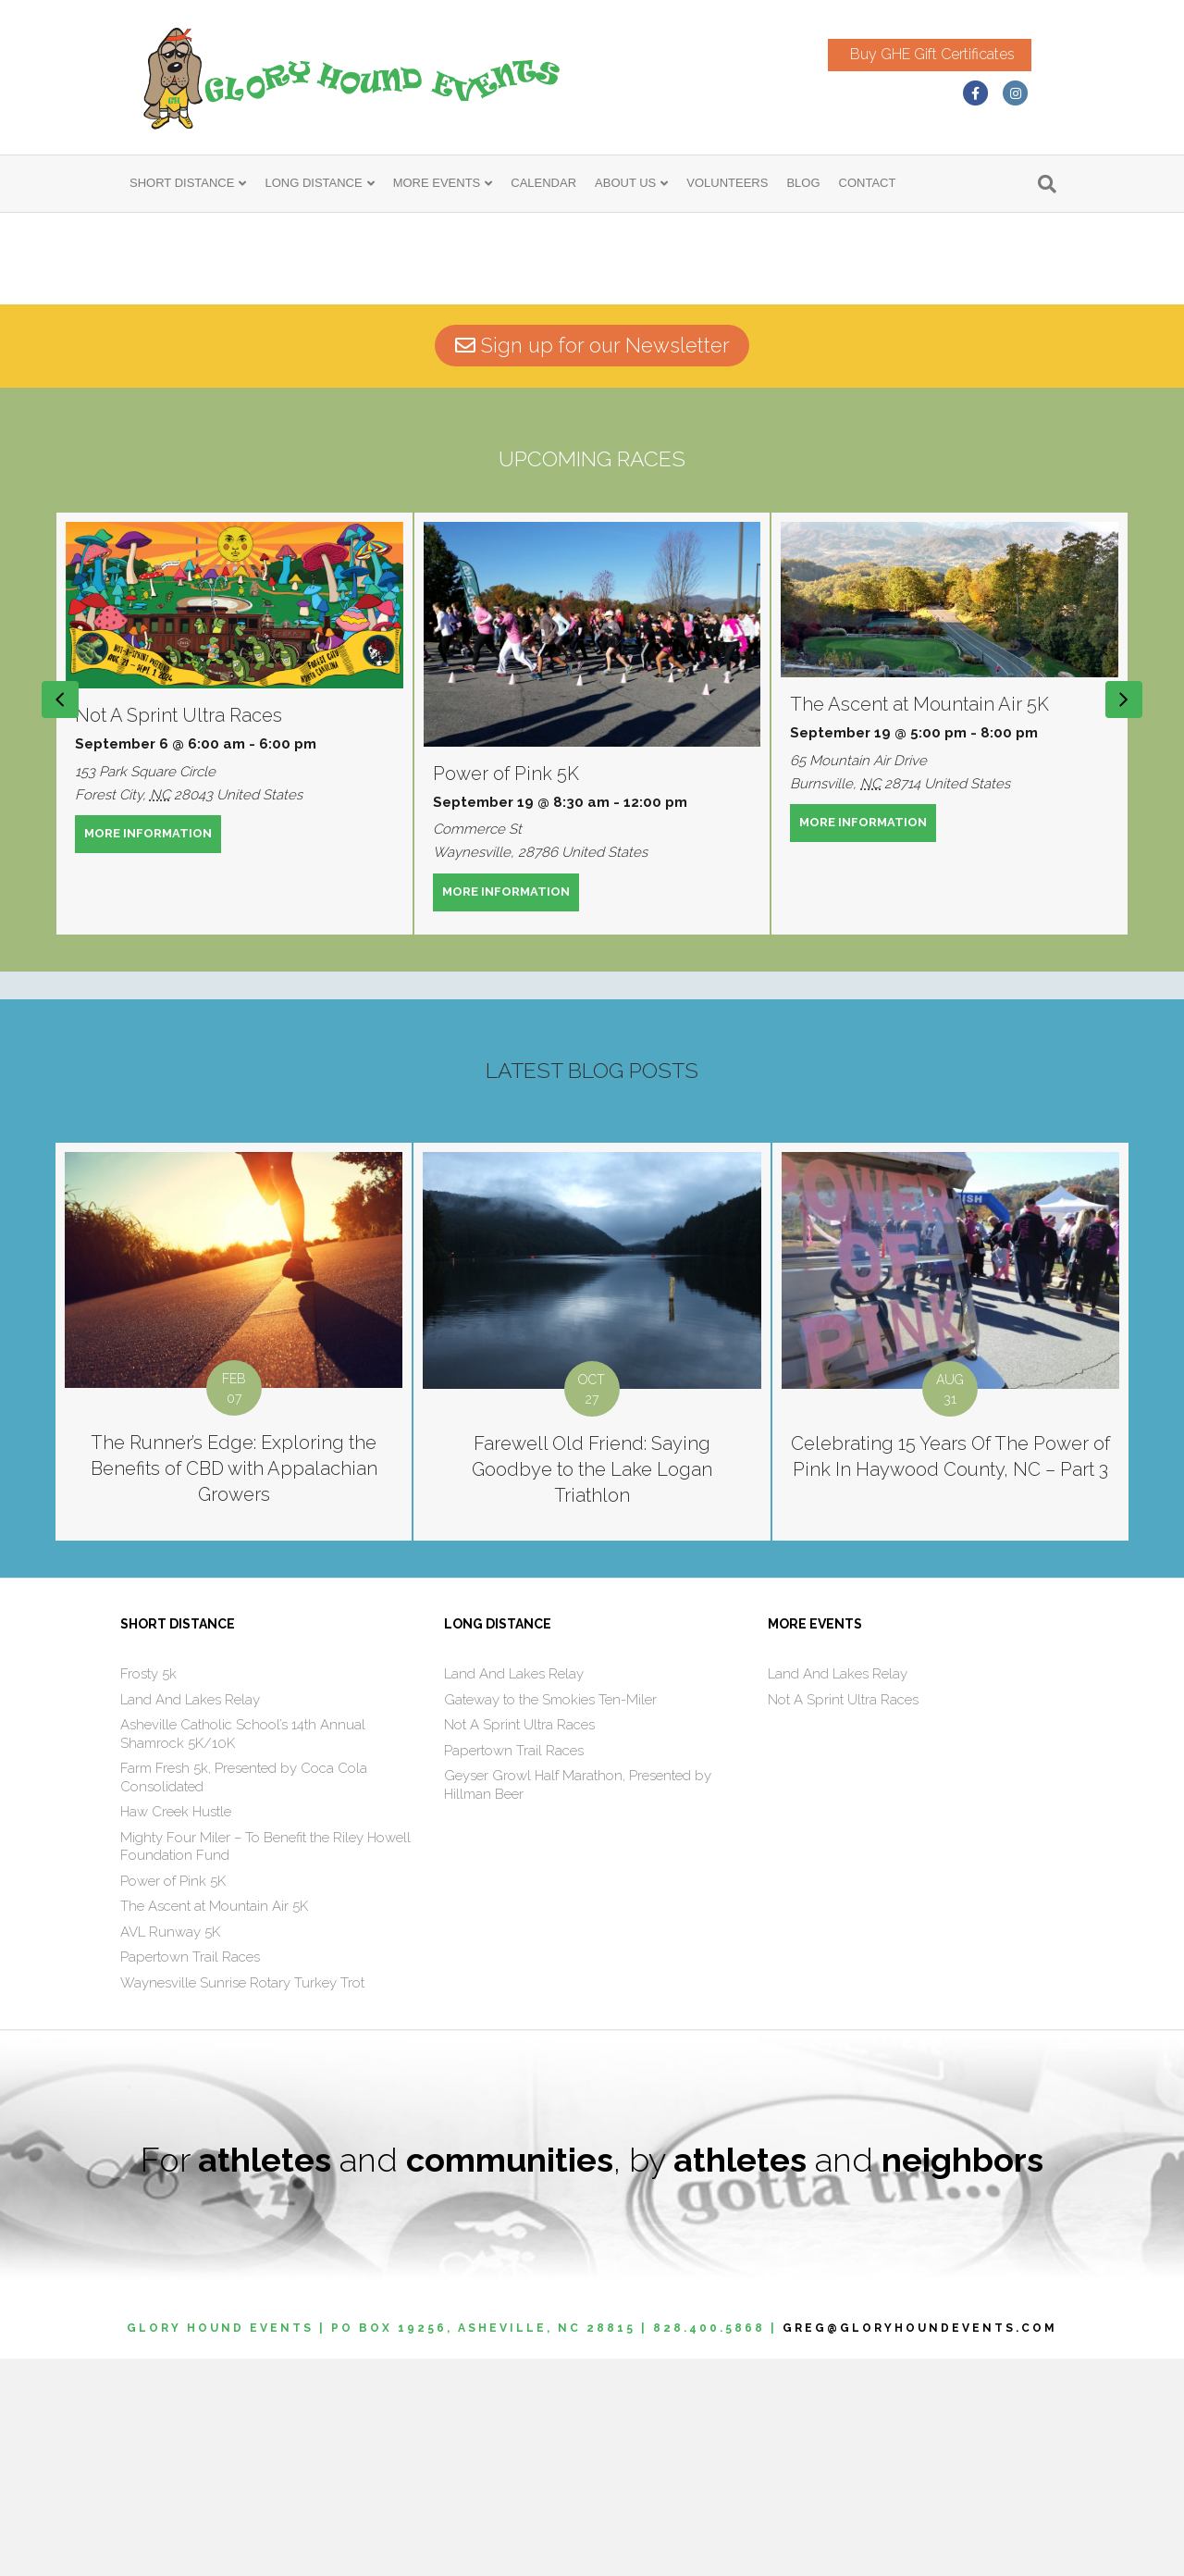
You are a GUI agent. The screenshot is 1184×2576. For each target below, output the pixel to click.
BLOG (803, 187)
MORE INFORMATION (152, 1050)
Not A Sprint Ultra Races (178, 933)
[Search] (1047, 188)
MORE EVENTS (437, 187)
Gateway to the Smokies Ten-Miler (550, 1917)
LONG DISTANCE (313, 187)
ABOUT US (625, 187)
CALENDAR (543, 187)
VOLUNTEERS (727, 187)
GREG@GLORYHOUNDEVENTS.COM (920, 2545)
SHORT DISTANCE (182, 187)
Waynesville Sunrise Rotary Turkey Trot (242, 2200)
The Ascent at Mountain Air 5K (919, 921)
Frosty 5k (148, 1891)
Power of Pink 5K (506, 991)
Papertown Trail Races (190, 2174)
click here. (273, 399)
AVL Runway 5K (170, 2149)
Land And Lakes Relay (190, 1917)
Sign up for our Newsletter (592, 563)
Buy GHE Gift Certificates (951, 56)
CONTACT (867, 187)
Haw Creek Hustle (175, 2029)
